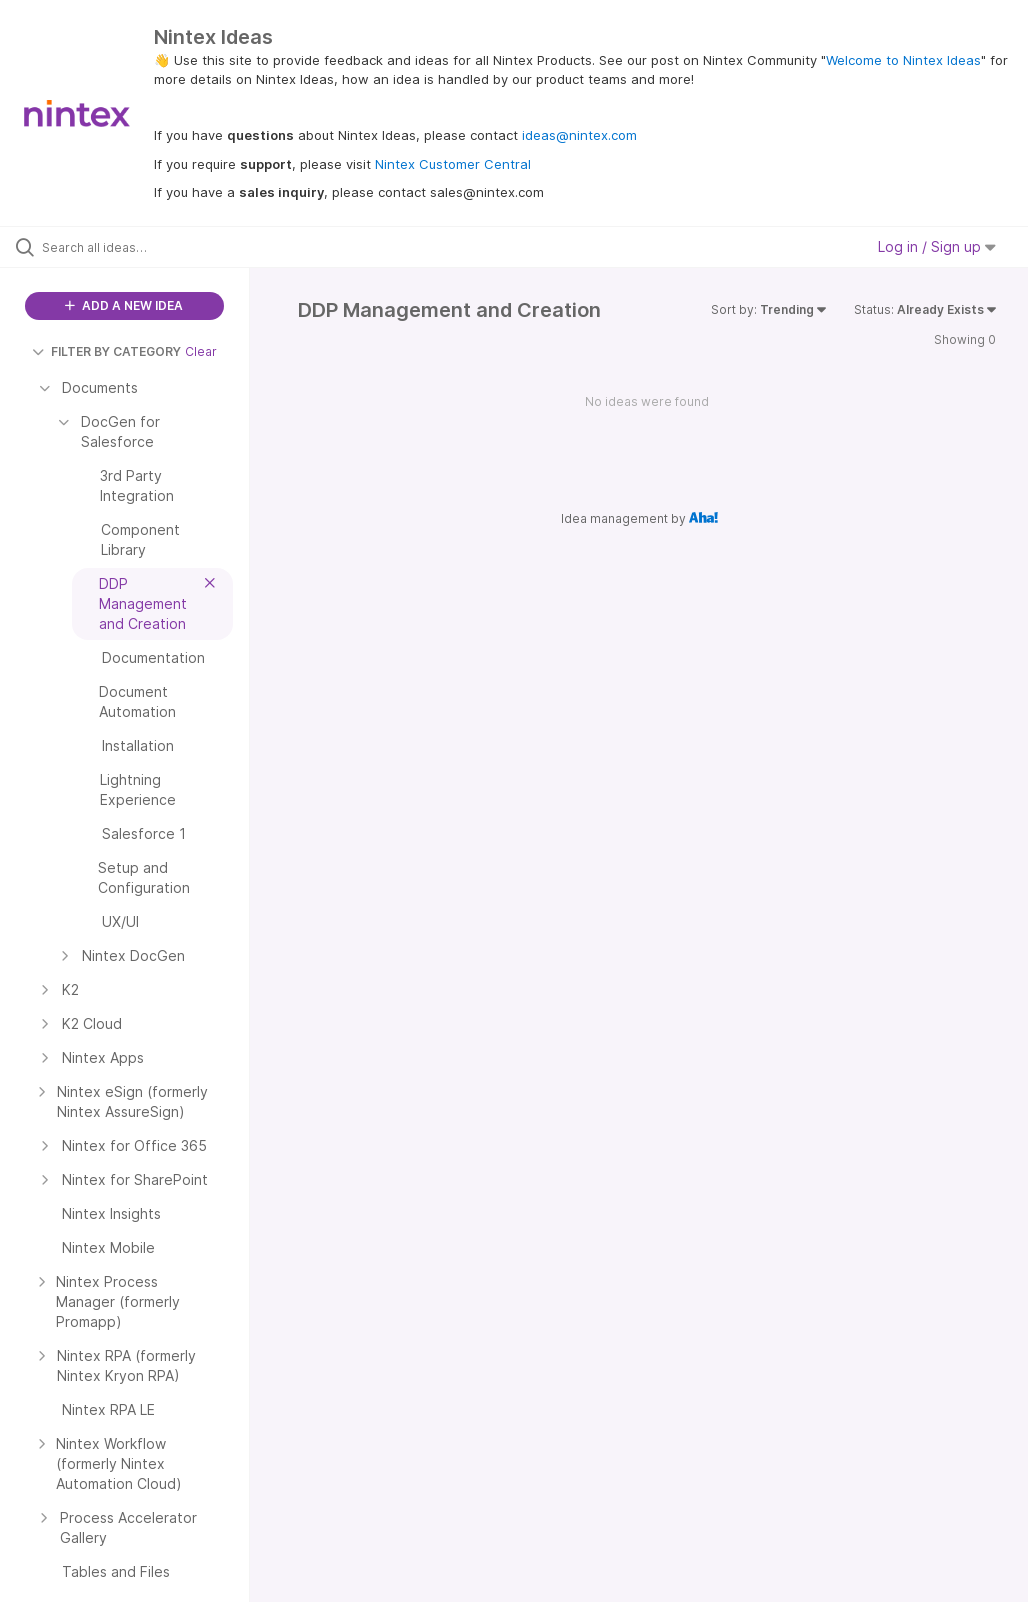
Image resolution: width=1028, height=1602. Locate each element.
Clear (201, 351)
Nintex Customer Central (453, 164)
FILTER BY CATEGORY (106, 351)
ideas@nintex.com (579, 135)
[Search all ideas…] (135, 247)
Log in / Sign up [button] (937, 246)
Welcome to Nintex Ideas (903, 60)
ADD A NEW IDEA (124, 305)
